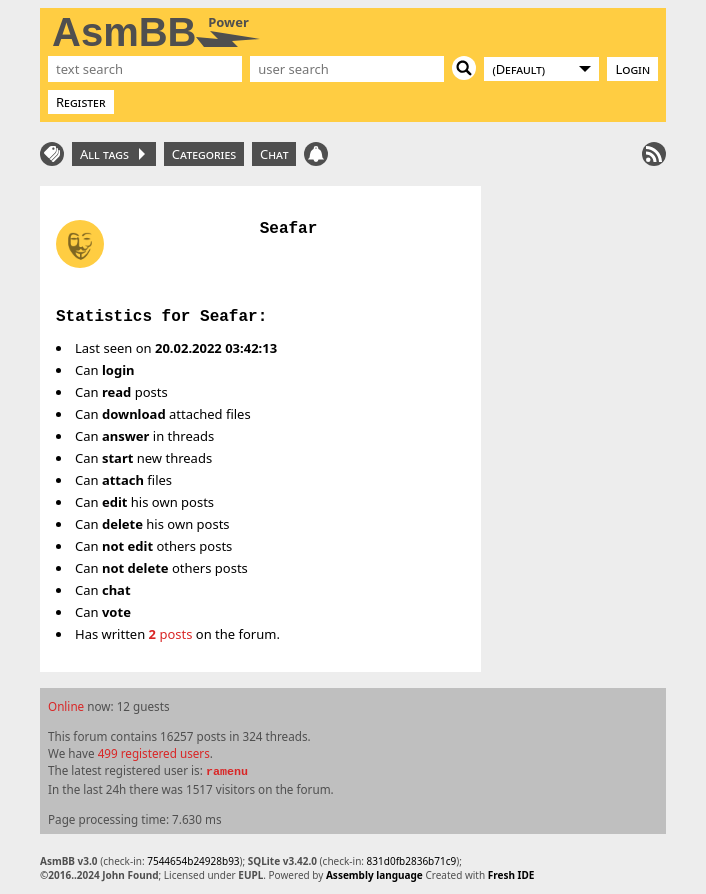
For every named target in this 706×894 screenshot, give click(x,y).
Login (632, 69)
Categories (204, 154)
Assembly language (374, 875)
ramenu (227, 772)
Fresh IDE (511, 875)
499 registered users (154, 753)
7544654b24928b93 (193, 861)
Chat (274, 154)
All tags (112, 154)
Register (81, 102)
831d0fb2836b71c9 (412, 861)
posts (171, 634)
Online (66, 706)
